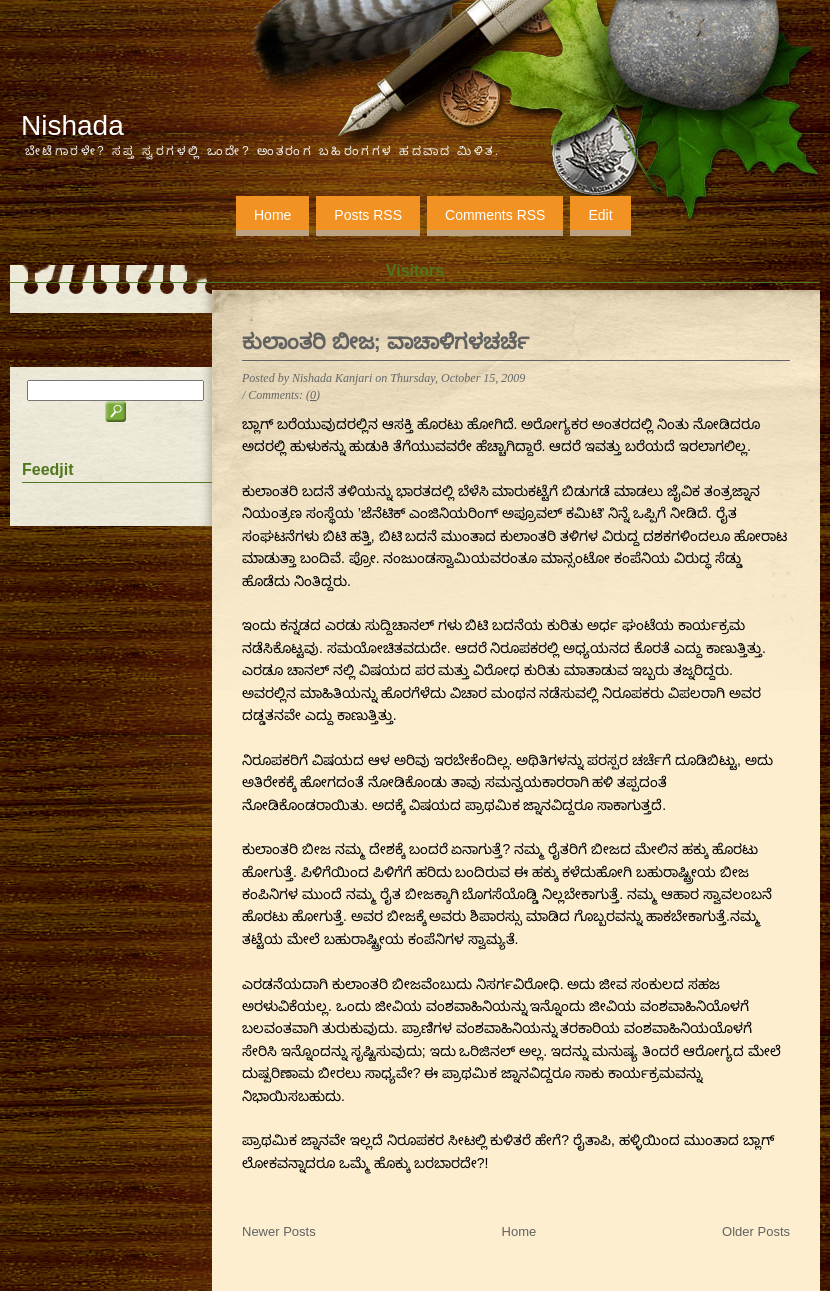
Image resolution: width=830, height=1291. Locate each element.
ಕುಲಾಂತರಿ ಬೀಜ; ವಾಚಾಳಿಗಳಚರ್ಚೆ (385, 341)
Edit (600, 215)
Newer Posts (279, 1231)
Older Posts (756, 1231)
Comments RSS (495, 215)
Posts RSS (368, 215)
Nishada (72, 125)
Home (272, 215)
